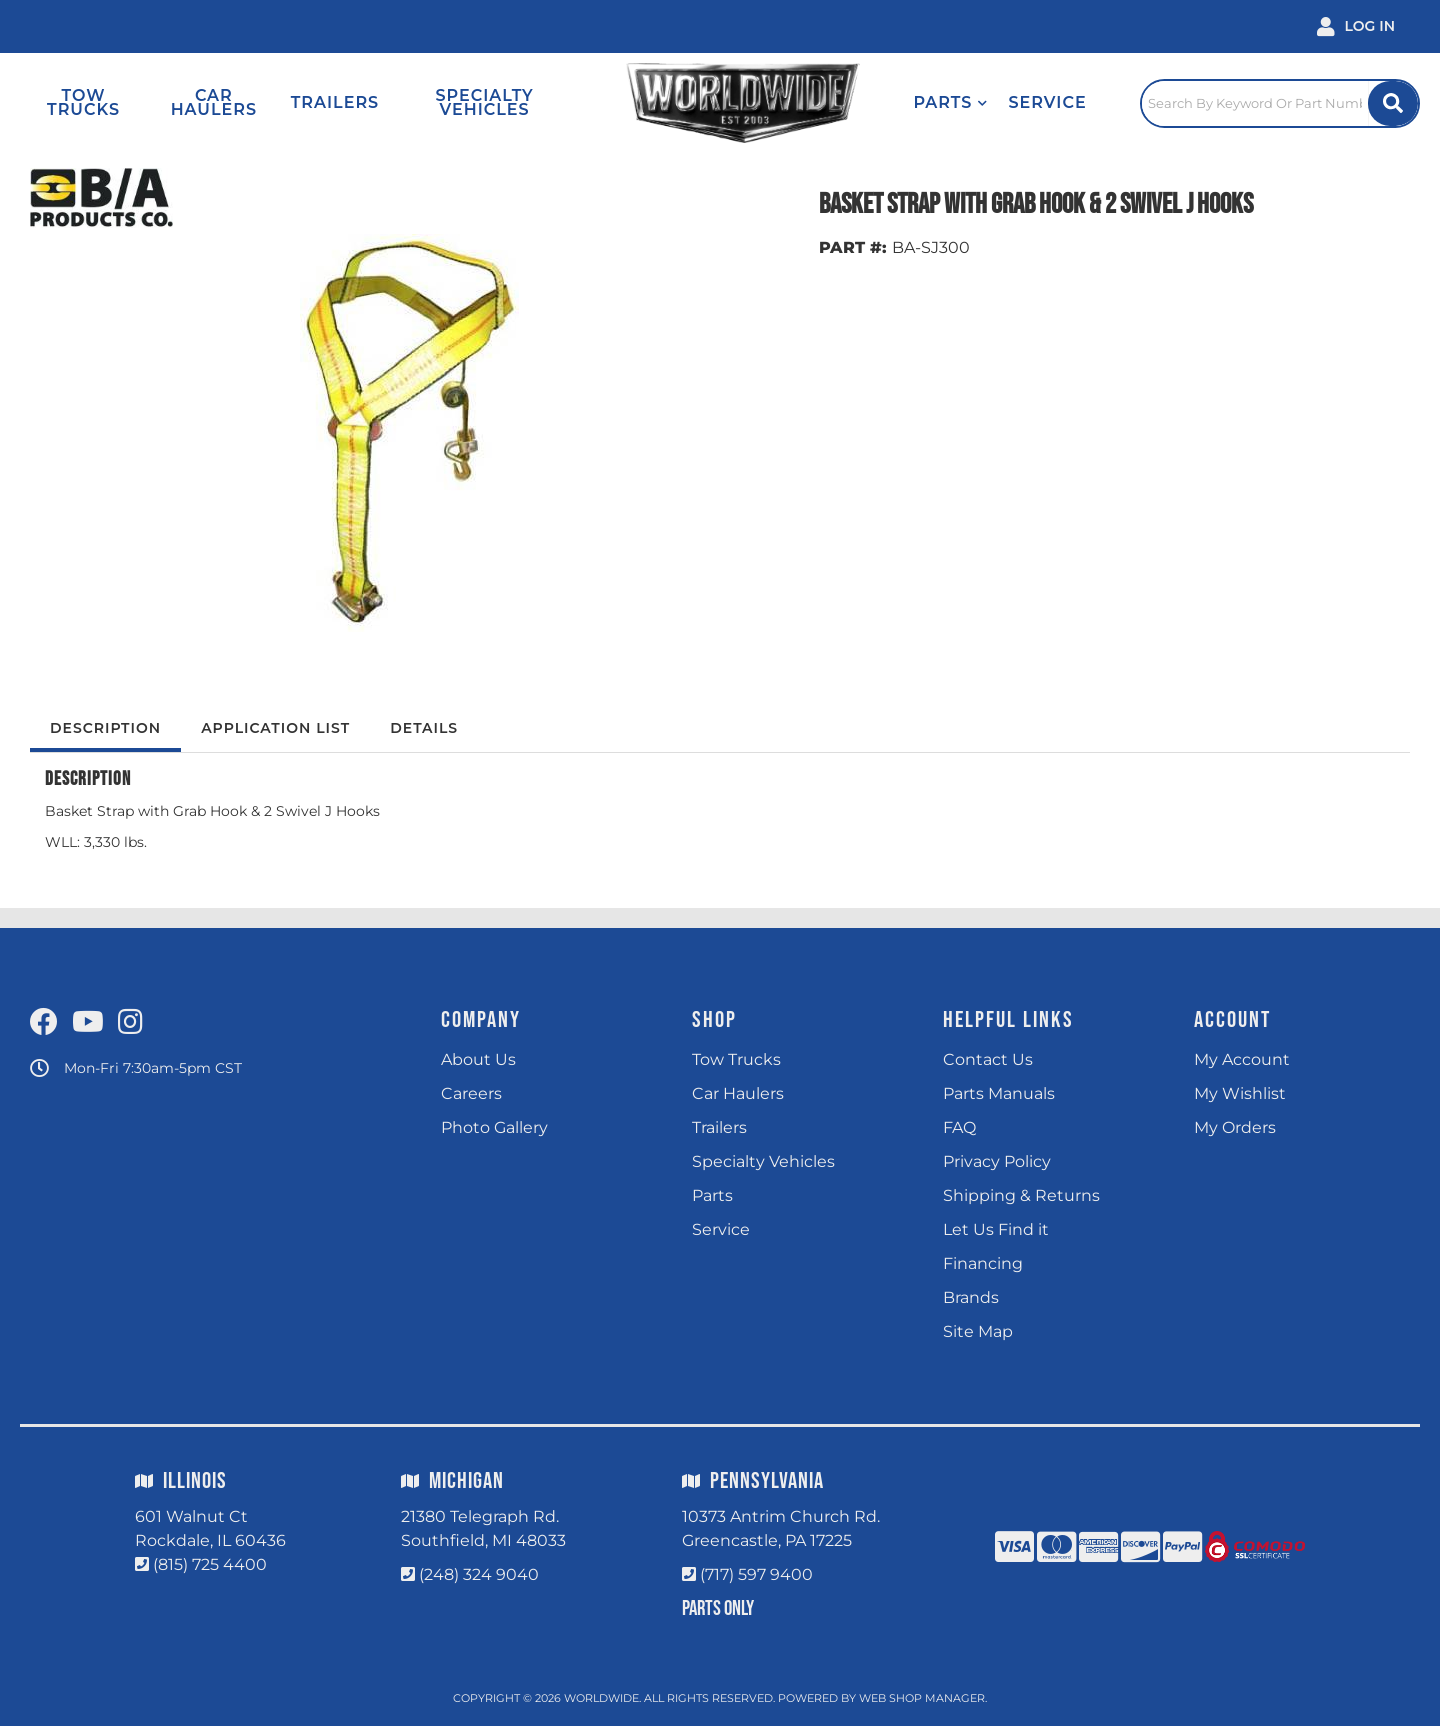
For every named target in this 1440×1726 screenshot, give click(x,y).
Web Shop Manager (922, 1698)
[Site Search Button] (1393, 103)
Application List (275, 728)
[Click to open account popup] (1356, 26)
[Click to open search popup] (1280, 103)
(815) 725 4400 (210, 1564)
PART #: (853, 247)
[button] (950, 103)
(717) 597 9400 (756, 1574)
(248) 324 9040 (479, 1574)
